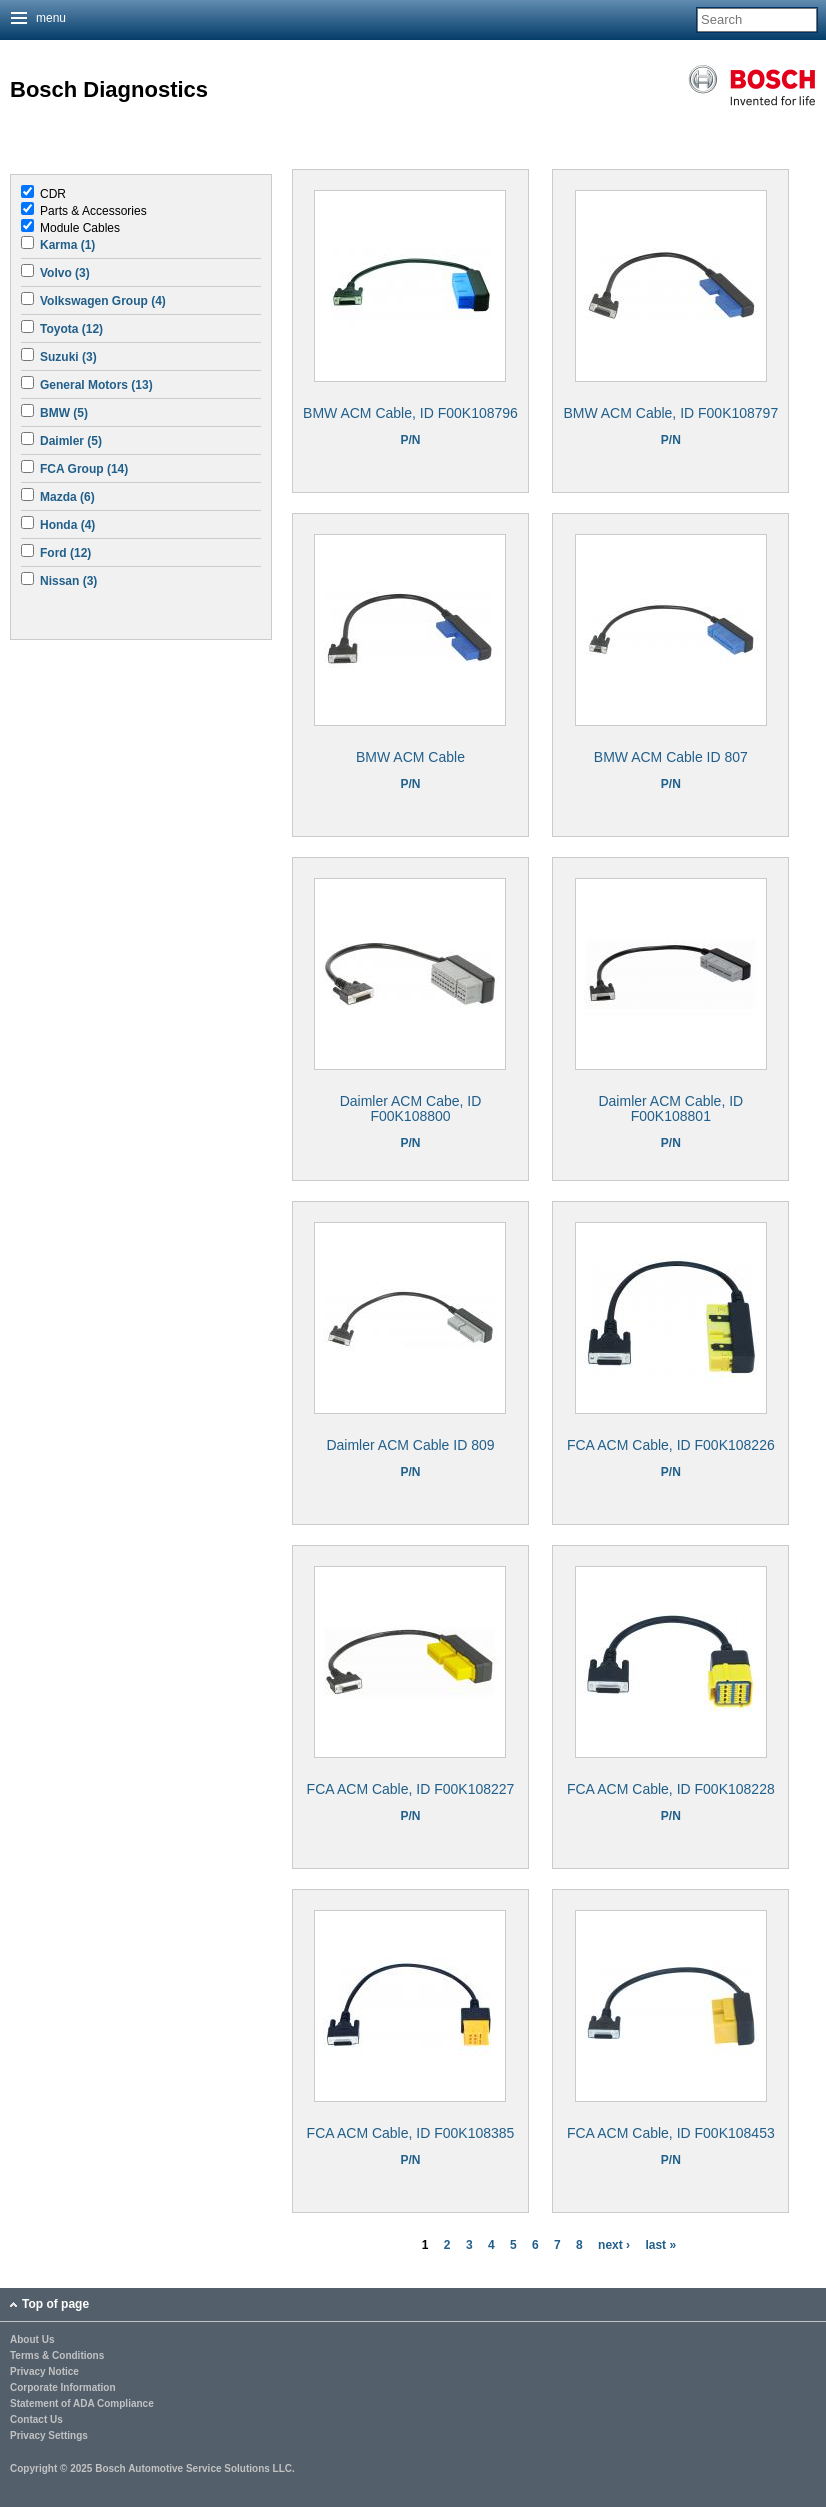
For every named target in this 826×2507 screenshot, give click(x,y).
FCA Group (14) (84, 469)
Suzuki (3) (68, 357)
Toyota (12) (71, 329)
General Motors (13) (96, 385)
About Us (32, 2340)
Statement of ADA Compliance (82, 2404)
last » (660, 2245)
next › (614, 2245)
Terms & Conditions (57, 2356)
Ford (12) (65, 553)
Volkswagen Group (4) (103, 301)
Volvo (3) (65, 273)
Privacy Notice (44, 2372)
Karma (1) (67, 245)
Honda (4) (67, 525)
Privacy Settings (49, 2436)
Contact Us (36, 2420)
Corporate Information (63, 2388)
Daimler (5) (71, 441)
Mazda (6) (67, 497)
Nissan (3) (68, 581)
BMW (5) (64, 413)
